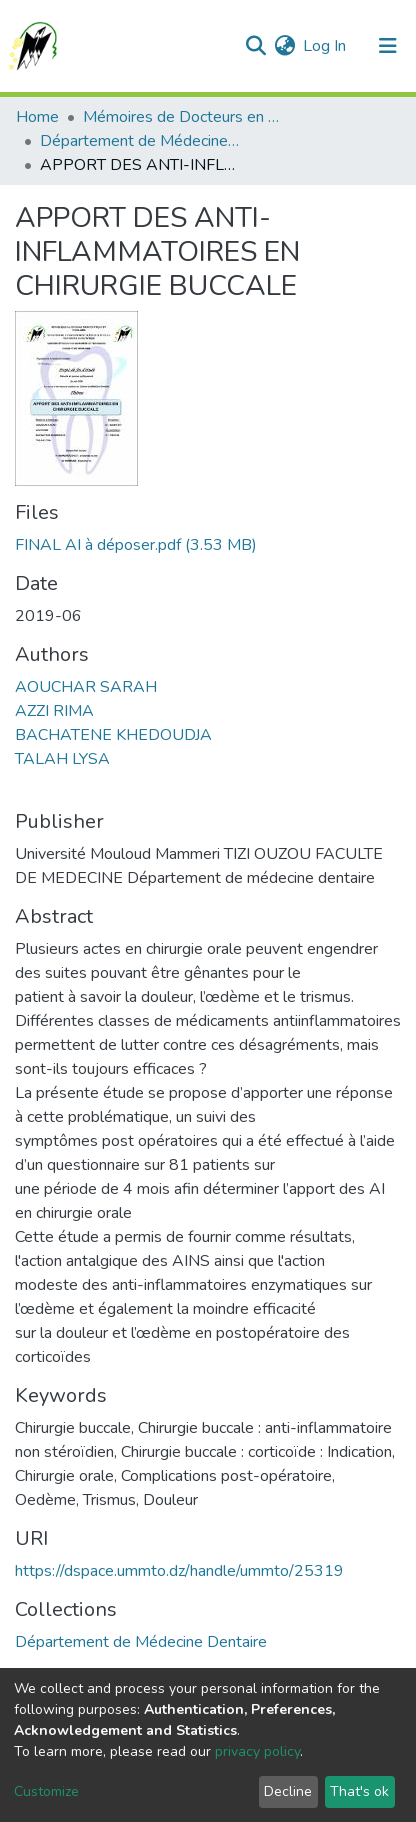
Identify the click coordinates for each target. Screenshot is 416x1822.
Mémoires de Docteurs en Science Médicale (183, 117)
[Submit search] (255, 46)
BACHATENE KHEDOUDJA (113, 735)
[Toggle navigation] (388, 46)
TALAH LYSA (62, 759)
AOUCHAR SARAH (86, 687)
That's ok (359, 1791)
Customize (46, 1791)
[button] (284, 46)
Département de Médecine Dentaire (140, 141)
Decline (288, 1791)
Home (37, 117)
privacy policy (257, 1751)
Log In (325, 46)
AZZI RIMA (54, 711)
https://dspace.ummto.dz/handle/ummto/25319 (179, 1571)
